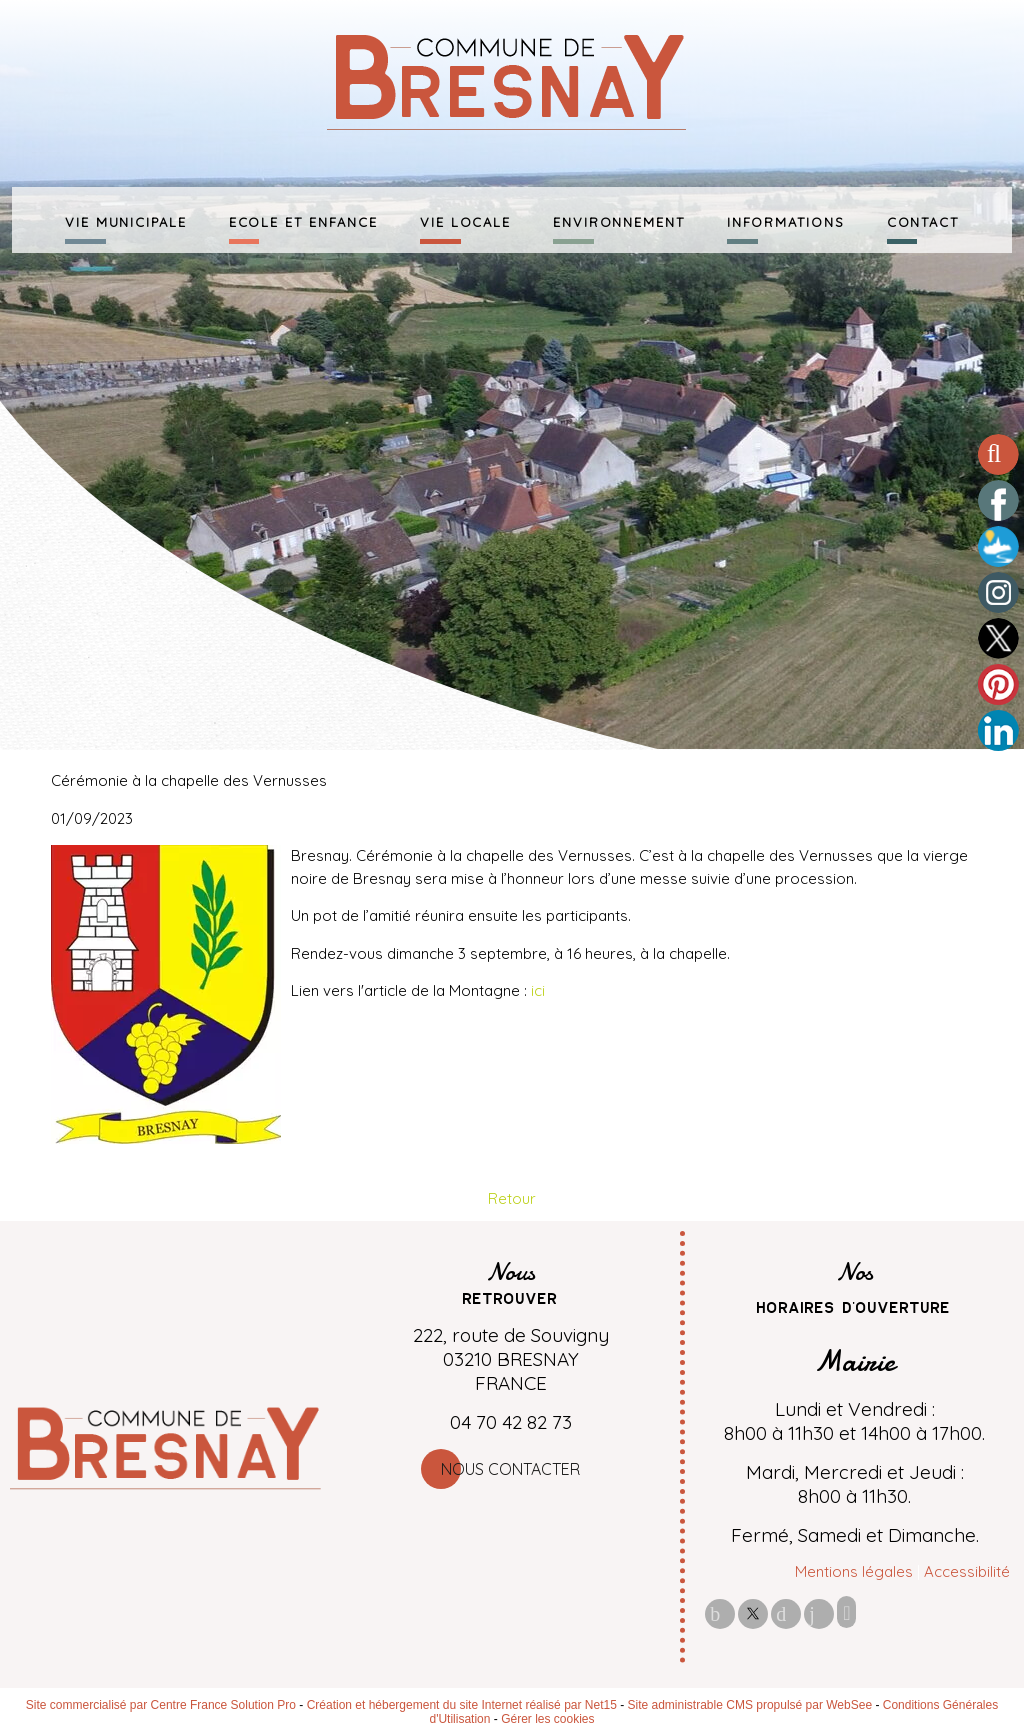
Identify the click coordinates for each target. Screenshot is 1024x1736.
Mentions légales (854, 1571)
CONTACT (923, 220)
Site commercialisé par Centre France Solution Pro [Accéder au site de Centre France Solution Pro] (161, 1705)
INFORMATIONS (786, 220)
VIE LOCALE (465, 220)
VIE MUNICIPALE (126, 220)
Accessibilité (967, 1571)
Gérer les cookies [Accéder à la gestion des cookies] (547, 1719)
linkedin (819, 1613)
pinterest (786, 1613)
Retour (512, 1198)
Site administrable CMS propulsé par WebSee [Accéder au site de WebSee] (750, 1705)
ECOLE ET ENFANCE (303, 220)
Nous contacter (510, 1469)
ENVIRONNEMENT (619, 220)
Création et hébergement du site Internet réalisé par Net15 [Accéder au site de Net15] (462, 1705)
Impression (846, 1612)
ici (538, 990)
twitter (753, 1613)
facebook (720, 1613)
